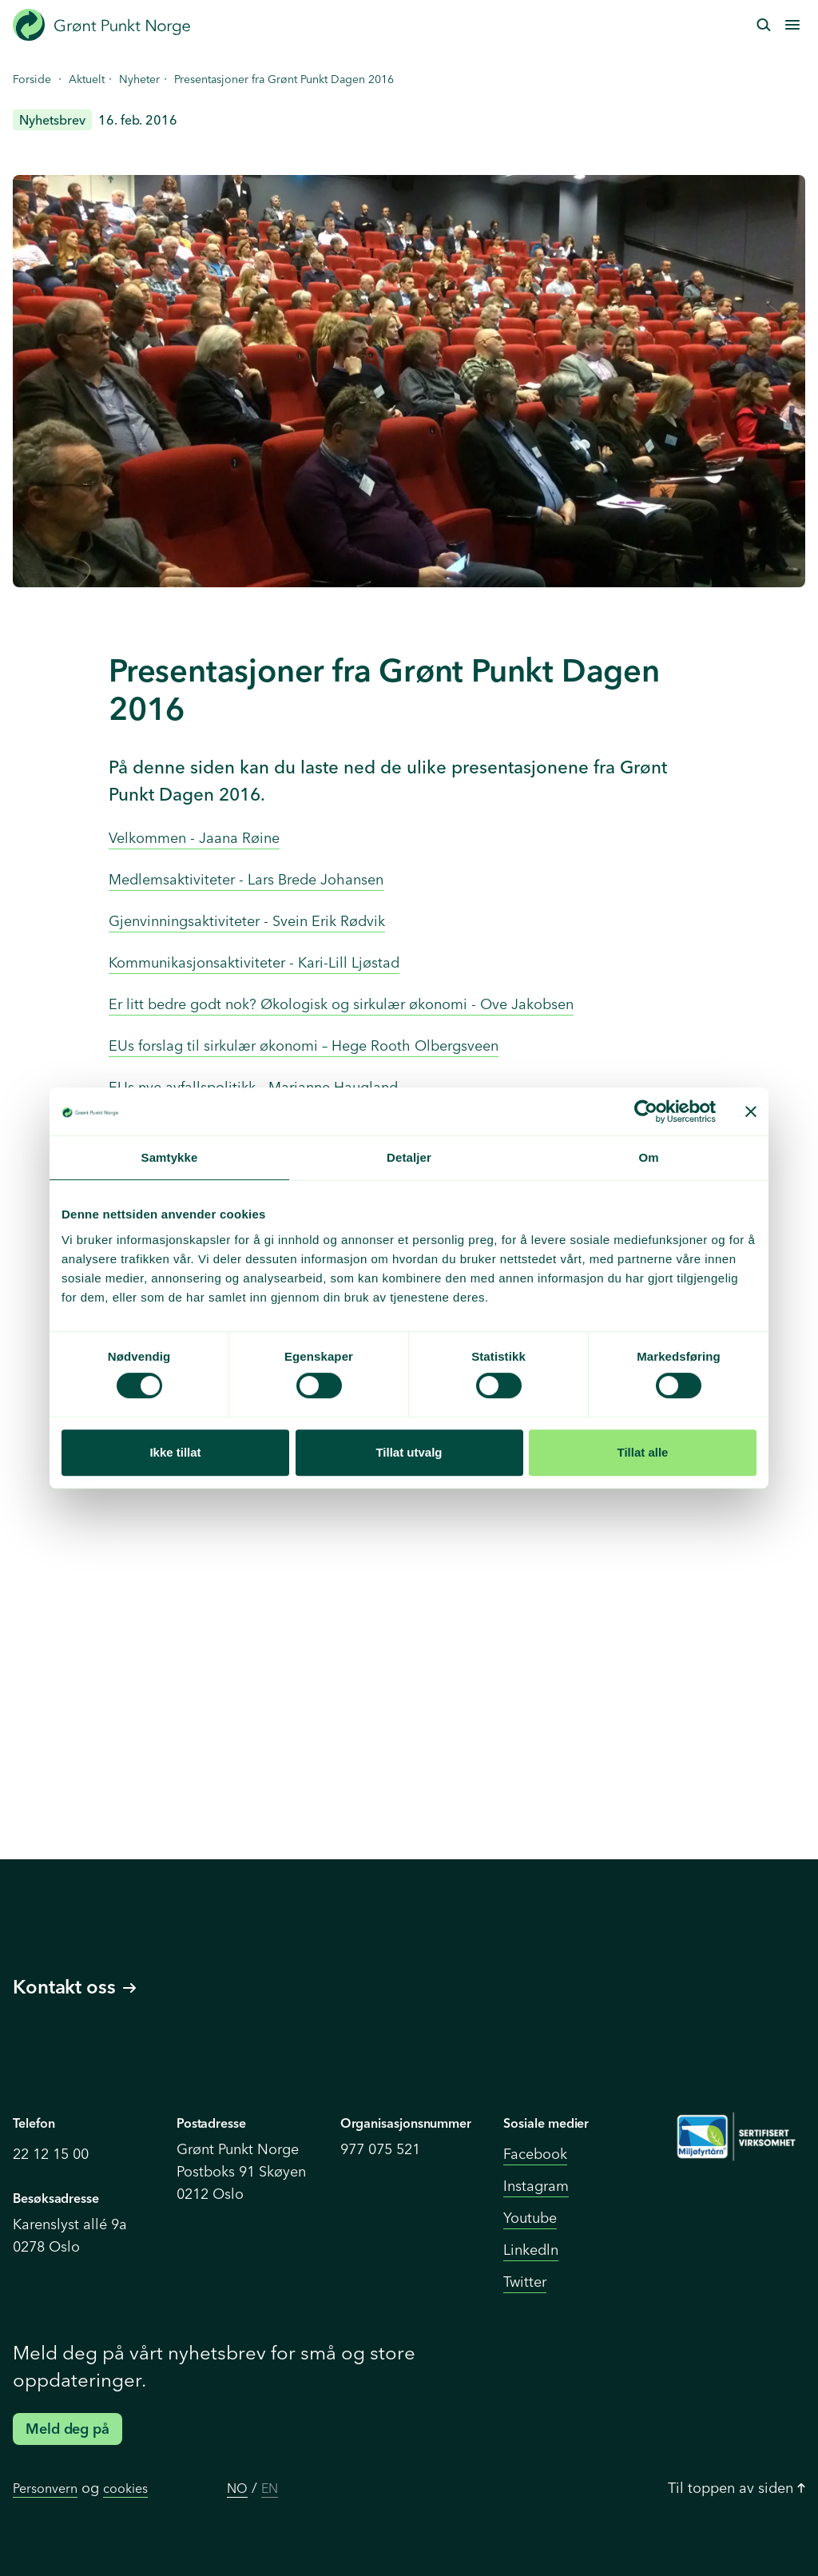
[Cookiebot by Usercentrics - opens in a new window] (646, 1111)
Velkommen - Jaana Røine (194, 838)
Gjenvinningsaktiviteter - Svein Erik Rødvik (247, 921)
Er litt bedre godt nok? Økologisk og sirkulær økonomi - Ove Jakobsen (341, 1004)
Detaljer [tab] (409, 1157)
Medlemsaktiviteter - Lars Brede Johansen (246, 879)
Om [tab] (648, 1157)
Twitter (524, 2281)
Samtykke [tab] (169, 1157)
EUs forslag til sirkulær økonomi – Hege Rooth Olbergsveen (303, 1045)
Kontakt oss (74, 1986)
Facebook (535, 2154)
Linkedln (530, 2249)
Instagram (536, 2185)
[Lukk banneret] (750, 1111)
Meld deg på (67, 2428)
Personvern (45, 2488)
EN (269, 2488)
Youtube (530, 2217)
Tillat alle (643, 1452)
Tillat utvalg (408, 1452)
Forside (32, 79)
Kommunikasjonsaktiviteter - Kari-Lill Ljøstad (254, 962)
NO (237, 2488)
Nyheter (139, 79)
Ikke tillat (175, 1452)
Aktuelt (87, 79)
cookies (125, 2488)
